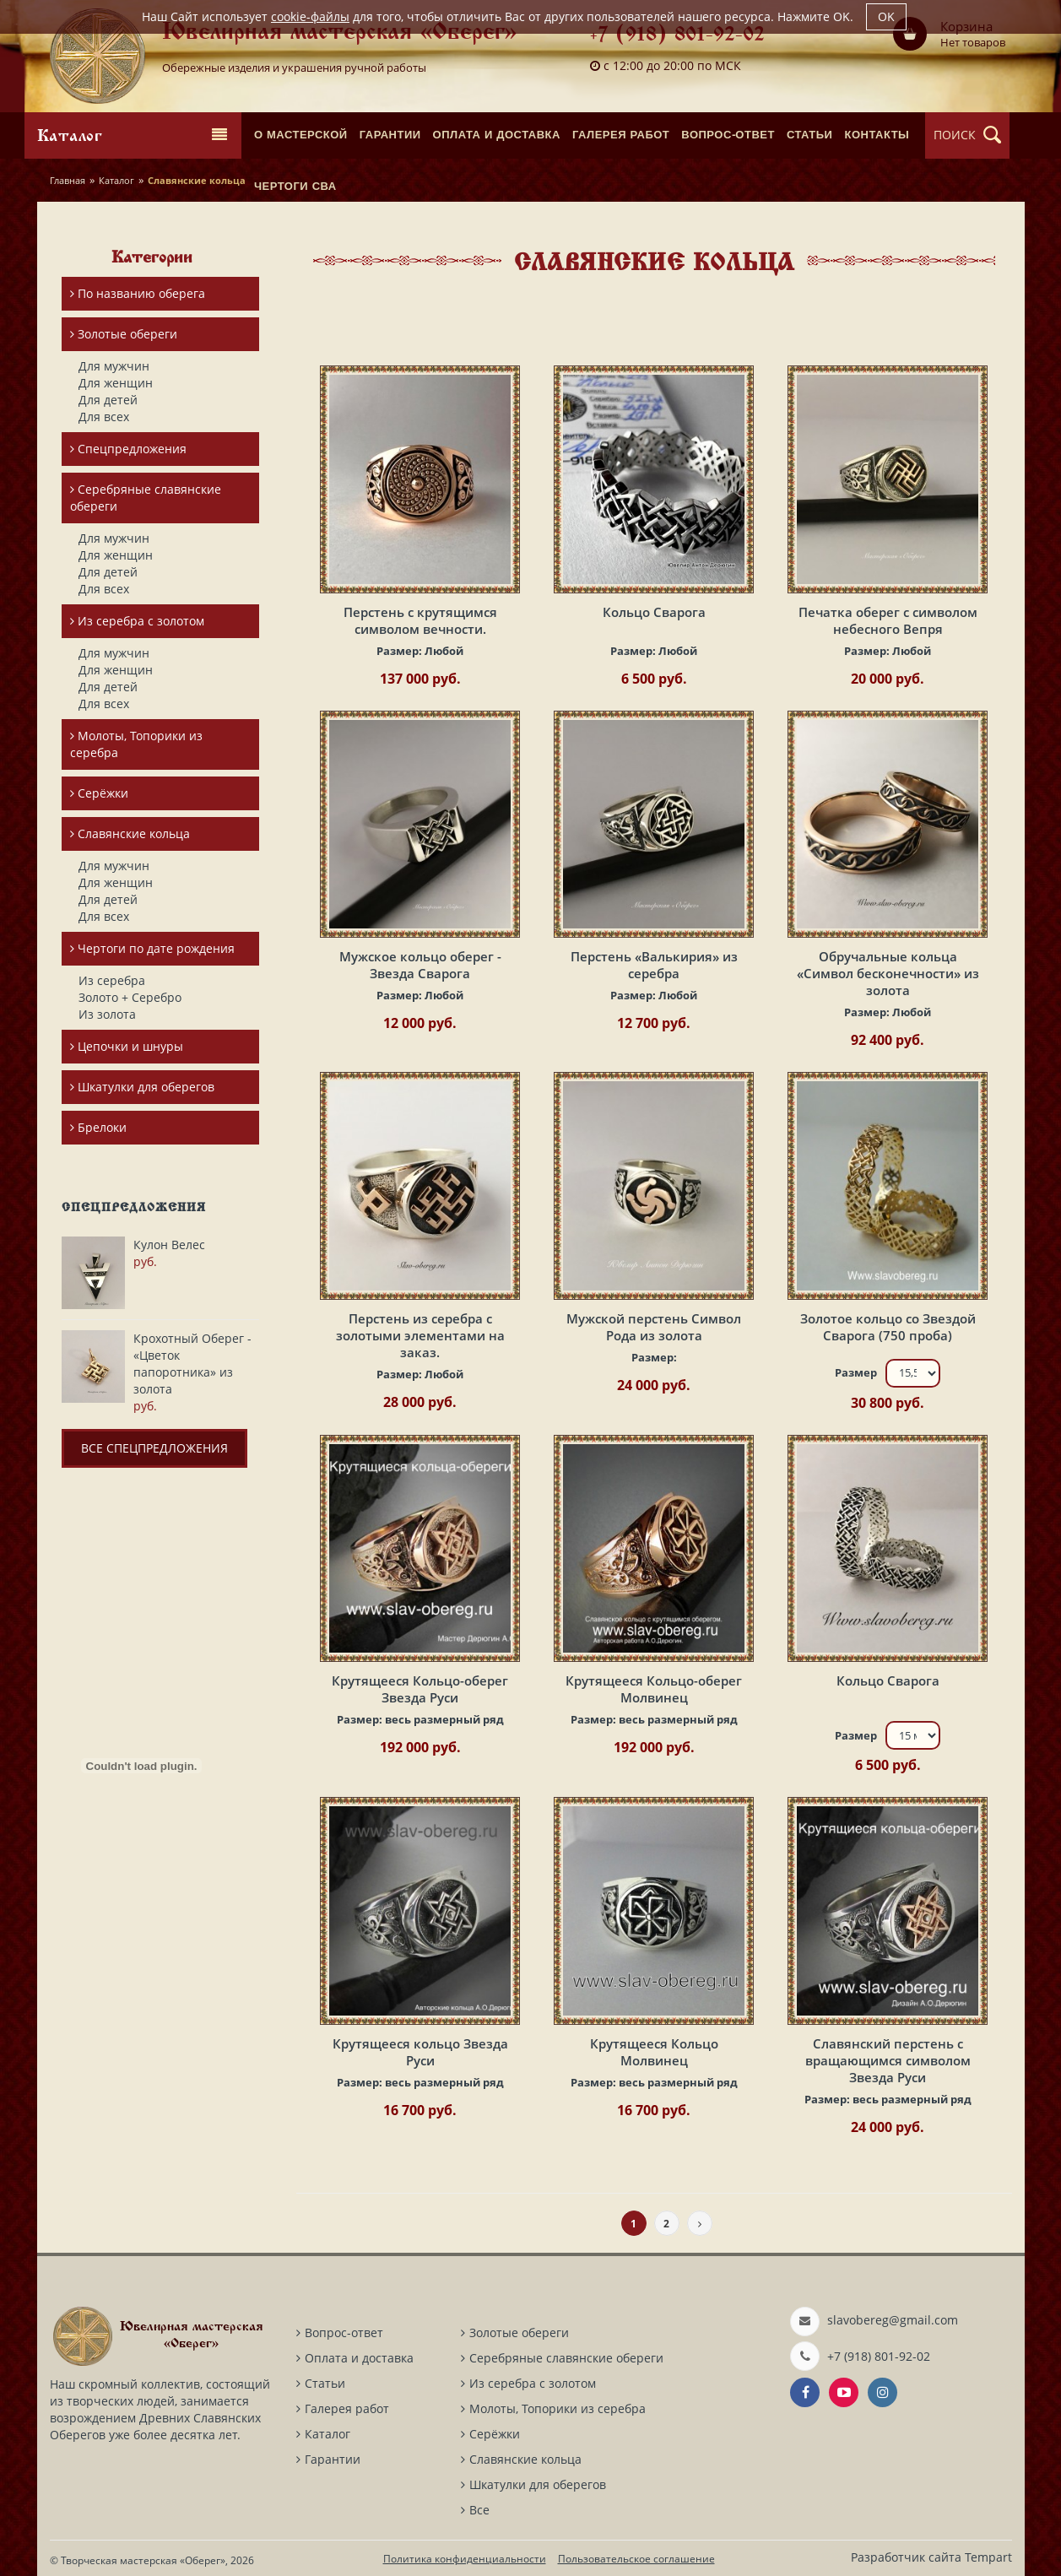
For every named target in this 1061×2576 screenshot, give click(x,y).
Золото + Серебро (129, 997)
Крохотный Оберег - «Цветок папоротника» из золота (192, 1363)
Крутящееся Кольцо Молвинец (654, 2052)
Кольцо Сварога (654, 611)
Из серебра (111, 980)
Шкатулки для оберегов (142, 1087)
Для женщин (115, 383)
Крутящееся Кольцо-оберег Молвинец (654, 1689)
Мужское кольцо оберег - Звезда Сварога (420, 965)
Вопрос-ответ (344, 2332)
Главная (67, 180)
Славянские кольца (130, 833)
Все (479, 2510)
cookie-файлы (310, 16)
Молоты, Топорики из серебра (136, 744)
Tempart (988, 2557)
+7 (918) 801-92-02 (677, 35)
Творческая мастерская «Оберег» (143, 2560)
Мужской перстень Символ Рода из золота (653, 1327)
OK (886, 16)
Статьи (325, 2383)
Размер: (419, 650)
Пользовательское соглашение (636, 2559)
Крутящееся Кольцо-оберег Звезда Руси (420, 1689)
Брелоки (98, 1127)
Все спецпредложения (154, 1448)
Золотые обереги (123, 334)
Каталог (116, 180)
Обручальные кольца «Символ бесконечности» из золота (888, 973)
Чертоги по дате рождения (152, 948)
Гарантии (332, 2459)
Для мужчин (113, 366)
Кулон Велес (169, 1245)
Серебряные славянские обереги (145, 497)
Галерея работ (347, 2408)
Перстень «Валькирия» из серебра (654, 965)
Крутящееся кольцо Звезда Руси (420, 2052)
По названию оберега (137, 293)
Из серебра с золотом (137, 621)
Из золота (107, 1014)
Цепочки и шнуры (126, 1046)
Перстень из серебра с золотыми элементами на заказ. (420, 1335)
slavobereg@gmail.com (892, 2320)
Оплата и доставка (359, 2358)
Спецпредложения (128, 449)
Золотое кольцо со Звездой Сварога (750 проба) (888, 1327)
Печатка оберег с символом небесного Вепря (887, 620)
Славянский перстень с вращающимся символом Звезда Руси (888, 2060)
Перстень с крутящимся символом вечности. (420, 620)
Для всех (103, 417)
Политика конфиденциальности (464, 2559)
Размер (856, 1372)
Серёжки (99, 793)
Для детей (108, 400)
